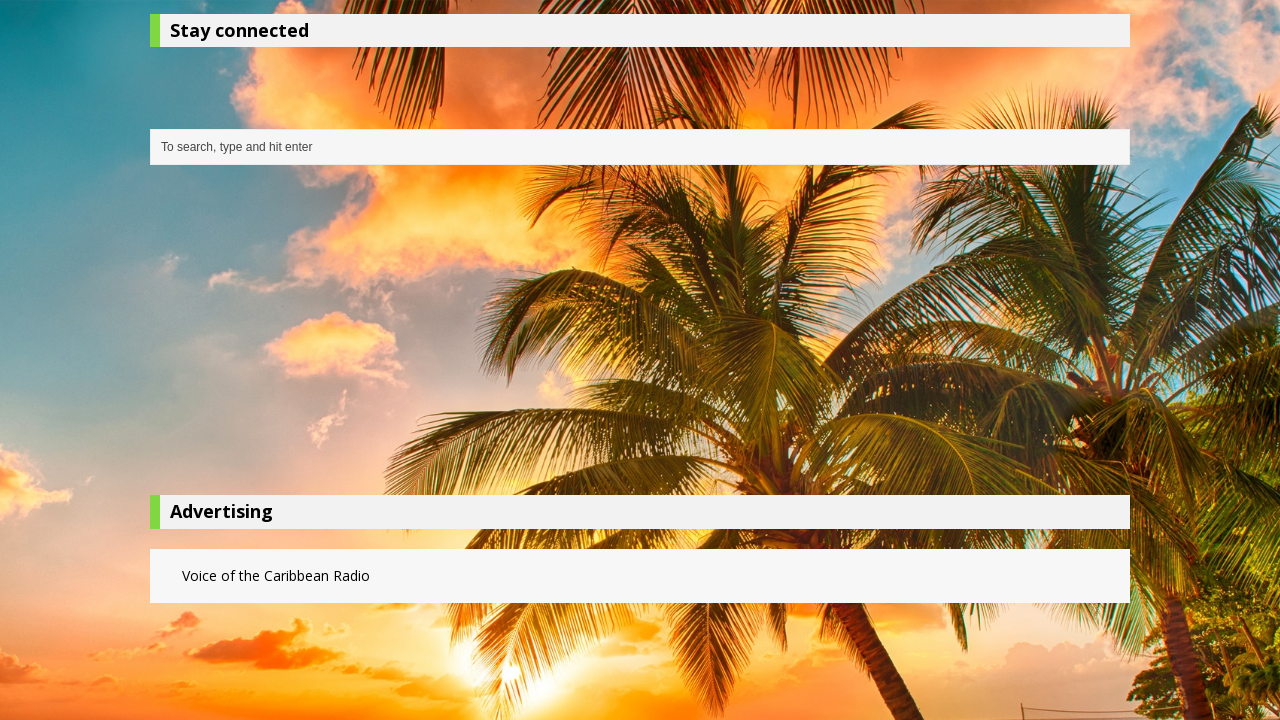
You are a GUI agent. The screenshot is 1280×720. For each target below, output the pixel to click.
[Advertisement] (640, 335)
